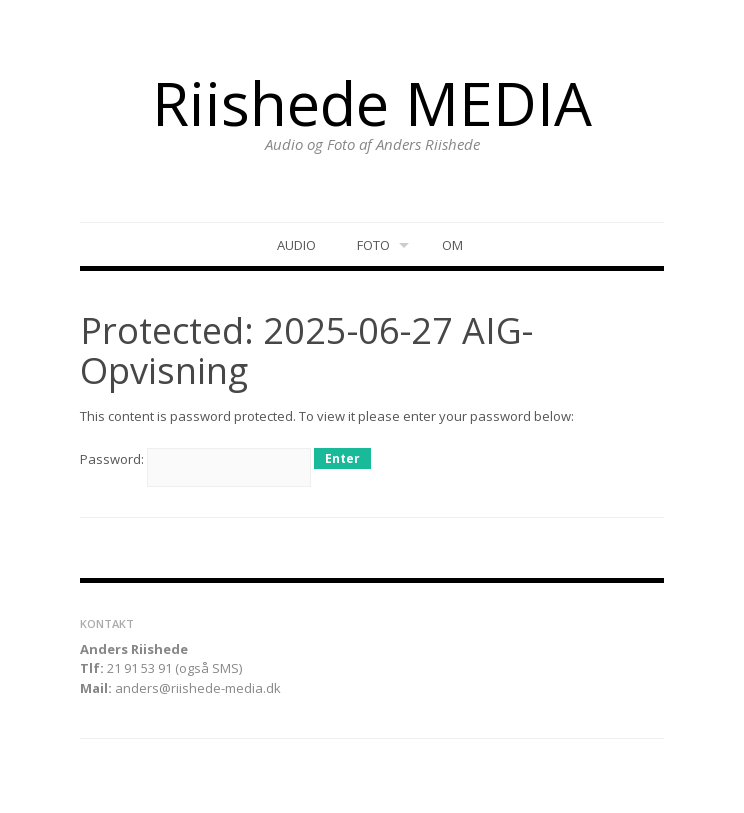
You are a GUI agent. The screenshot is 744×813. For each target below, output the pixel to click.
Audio (296, 245)
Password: (195, 459)
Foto (373, 245)
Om (452, 245)
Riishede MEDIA (372, 103)
